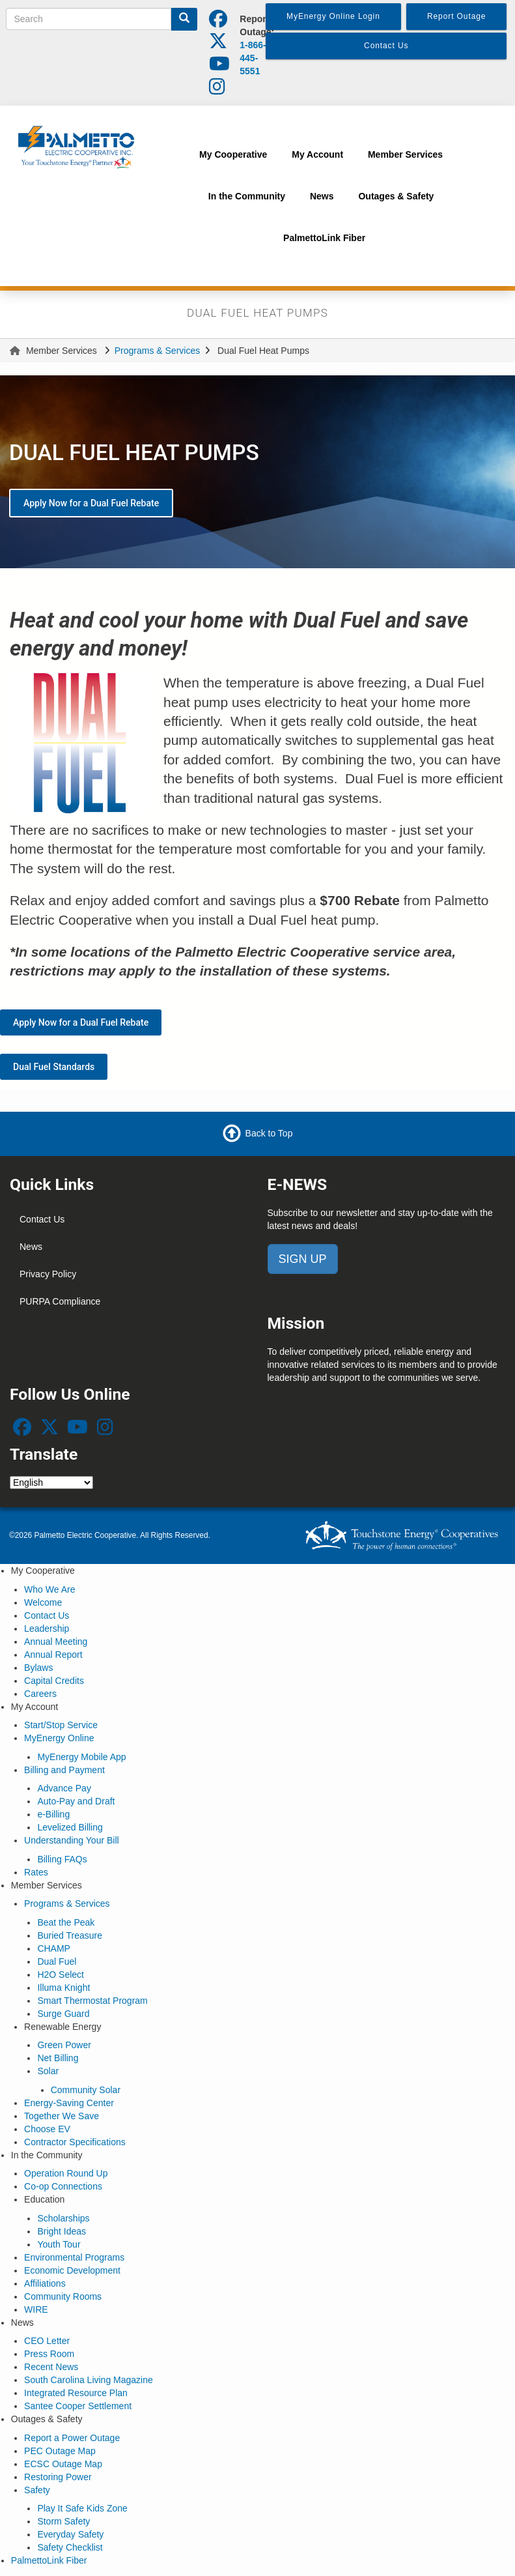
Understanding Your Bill (71, 1840)
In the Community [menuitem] (246, 196)
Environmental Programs (74, 2257)
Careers (40, 1693)
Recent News (51, 2367)
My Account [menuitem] (317, 154)
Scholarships (63, 2218)
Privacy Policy (48, 1274)
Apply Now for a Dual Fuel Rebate (91, 503)
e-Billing (53, 1814)
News (31, 1246)
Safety (37, 2490)
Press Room (49, 2354)
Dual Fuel (56, 1961)
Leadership (46, 1628)
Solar (48, 2071)
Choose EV (47, 2129)
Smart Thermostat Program (92, 2000)
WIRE (36, 2309)
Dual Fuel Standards (53, 1067)
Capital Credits (54, 1680)
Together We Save (61, 2116)
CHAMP (53, 1948)
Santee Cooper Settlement (78, 2406)
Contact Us (42, 1219)
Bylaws (38, 1667)
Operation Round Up (65, 2173)
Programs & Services (157, 350)
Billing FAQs (62, 1859)
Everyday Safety (70, 2534)
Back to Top (269, 1132)
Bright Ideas (61, 2231)
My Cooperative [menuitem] (233, 154)
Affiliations (45, 2283)
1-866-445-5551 (253, 58)
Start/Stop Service (61, 1725)
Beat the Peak (65, 1922)
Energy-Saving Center (69, 2103)
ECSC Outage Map (63, 2464)
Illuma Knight (63, 1987)
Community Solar (85, 2090)
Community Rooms (63, 2296)
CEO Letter (47, 2341)
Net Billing (57, 2058)
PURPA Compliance (60, 1301)
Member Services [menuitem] (405, 154)
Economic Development (72, 2270)
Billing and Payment (64, 1770)
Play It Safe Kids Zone (82, 2508)
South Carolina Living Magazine (88, 2380)
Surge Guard (63, 2013)
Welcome (43, 1602)
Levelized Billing (69, 1827)
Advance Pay (64, 1788)
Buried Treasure (69, 1935)
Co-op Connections (63, 2186)
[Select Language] (51, 1482)
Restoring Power (58, 2477)
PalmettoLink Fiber (49, 2560)
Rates (36, 1872)
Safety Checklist (69, 2547)
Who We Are (49, 1589)
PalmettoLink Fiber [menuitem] (324, 238)
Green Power (63, 2045)
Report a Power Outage (72, 2438)
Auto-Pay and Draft (76, 1801)
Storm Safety (63, 2521)
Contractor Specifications (75, 2142)
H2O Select (60, 1974)
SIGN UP (303, 1259)
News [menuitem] (322, 196)
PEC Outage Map (60, 2451)
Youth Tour (58, 2244)
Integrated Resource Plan (76, 2393)
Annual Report (53, 1654)
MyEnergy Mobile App (81, 1757)
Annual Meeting (55, 1641)
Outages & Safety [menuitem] (396, 196)
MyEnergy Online (59, 1738)
